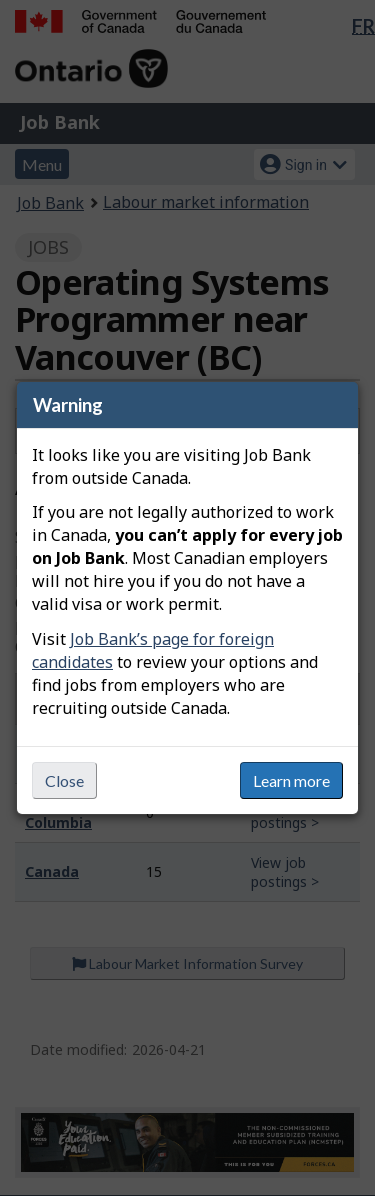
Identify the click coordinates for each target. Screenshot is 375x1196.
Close (64, 780)
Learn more (291, 780)
